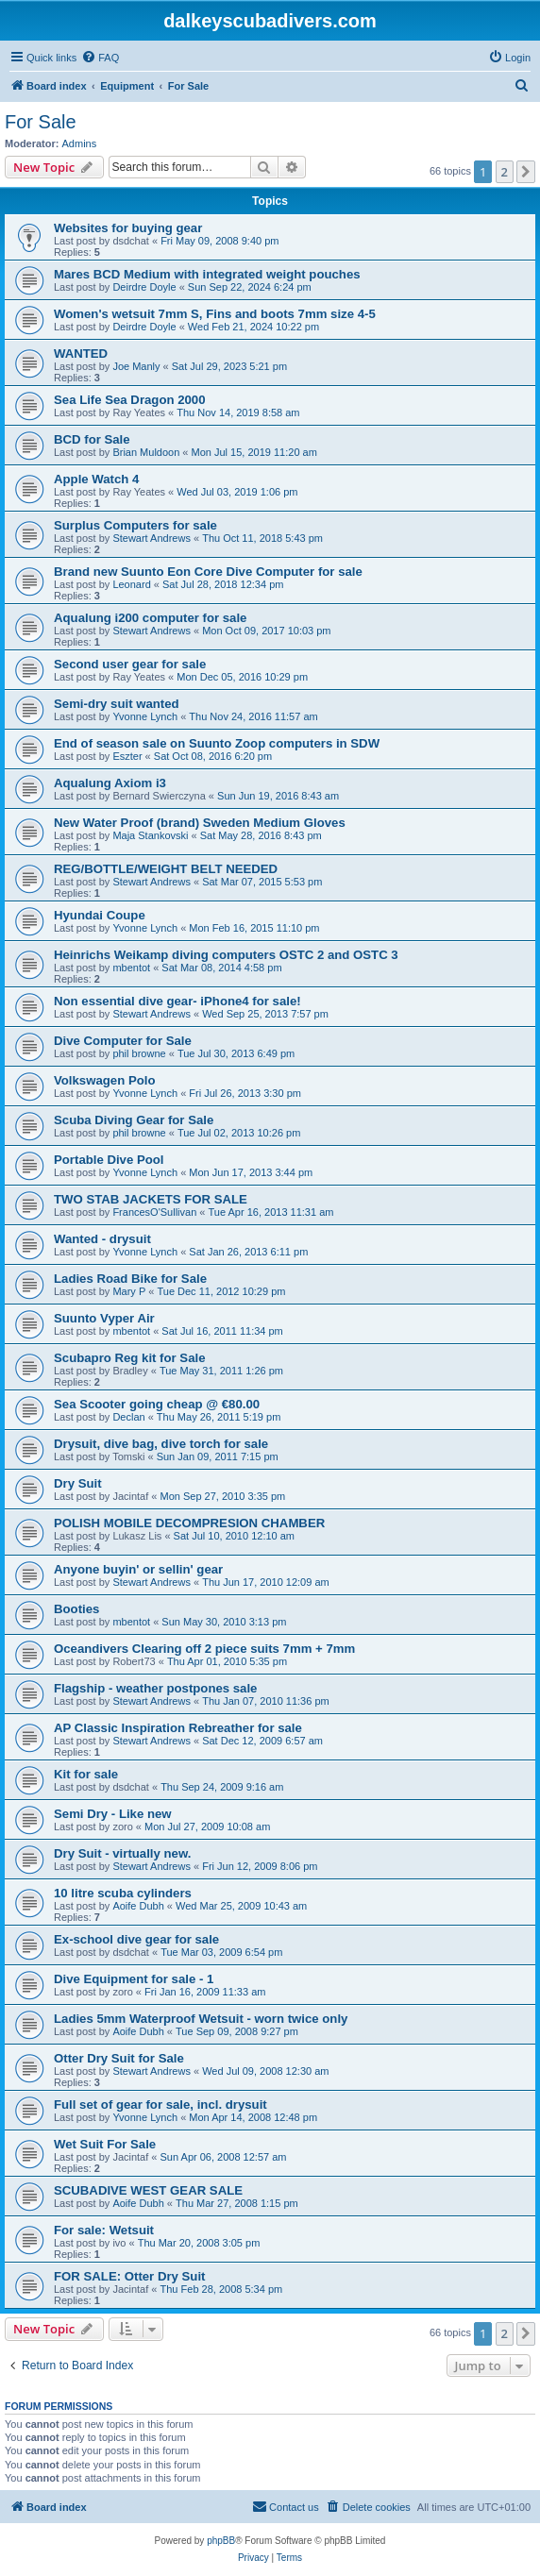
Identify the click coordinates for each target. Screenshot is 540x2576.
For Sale (40, 121)
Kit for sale (86, 1774)
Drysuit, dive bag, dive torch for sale (161, 1444)
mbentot (131, 967)
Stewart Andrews (151, 538)
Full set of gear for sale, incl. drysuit (160, 2104)
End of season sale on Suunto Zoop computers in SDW (217, 743)
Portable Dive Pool (109, 1160)
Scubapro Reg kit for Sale (130, 1358)
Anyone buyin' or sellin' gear (138, 1569)
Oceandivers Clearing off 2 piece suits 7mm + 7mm (204, 1649)
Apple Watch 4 (96, 479)
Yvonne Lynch (144, 716)
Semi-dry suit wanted (116, 704)
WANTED (81, 353)
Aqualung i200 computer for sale (150, 618)
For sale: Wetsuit (104, 2230)
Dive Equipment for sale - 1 (133, 1979)
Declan (128, 1417)
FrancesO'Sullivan (154, 1212)
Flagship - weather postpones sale (155, 1688)
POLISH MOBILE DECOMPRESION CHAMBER (189, 1523)
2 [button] (504, 171)
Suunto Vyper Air (104, 1318)
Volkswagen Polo (104, 1080)
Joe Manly (136, 366)
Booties (76, 1609)
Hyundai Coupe (99, 915)
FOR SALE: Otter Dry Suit (129, 2276)
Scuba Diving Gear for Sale (133, 1120)
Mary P (128, 1291)
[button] (525, 171)
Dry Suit (78, 1483)
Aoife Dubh (137, 1905)
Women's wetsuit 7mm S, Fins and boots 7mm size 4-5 (215, 314)
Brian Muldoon (145, 452)
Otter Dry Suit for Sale (119, 2058)
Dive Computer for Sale (123, 1041)
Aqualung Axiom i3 (110, 783)
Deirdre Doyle (144, 287)
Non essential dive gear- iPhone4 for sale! (177, 1001)
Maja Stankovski (150, 835)
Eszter (127, 756)
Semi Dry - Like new (113, 1814)
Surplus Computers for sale (135, 525)
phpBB (221, 2540)
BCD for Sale (92, 439)
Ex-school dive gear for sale (136, 1939)
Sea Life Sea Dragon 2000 (130, 400)
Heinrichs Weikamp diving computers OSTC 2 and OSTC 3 (226, 955)
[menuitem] (100, 57)
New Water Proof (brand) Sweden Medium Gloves (200, 823)
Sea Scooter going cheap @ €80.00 (157, 1404)
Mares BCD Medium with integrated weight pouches (207, 274)
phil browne (138, 1053)
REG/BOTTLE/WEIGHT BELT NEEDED (166, 869)
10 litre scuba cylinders (123, 1893)
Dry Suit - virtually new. (122, 1853)
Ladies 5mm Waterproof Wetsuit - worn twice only (200, 2019)
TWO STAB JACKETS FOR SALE (150, 1199)
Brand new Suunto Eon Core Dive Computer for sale (208, 571)
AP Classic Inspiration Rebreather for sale (178, 1728)
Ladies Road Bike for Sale (130, 1278)
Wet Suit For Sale (105, 2144)
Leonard (131, 584)
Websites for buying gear (128, 228)
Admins (79, 143)
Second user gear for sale (130, 664)
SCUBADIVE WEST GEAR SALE (148, 2190)
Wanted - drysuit (102, 1239)
